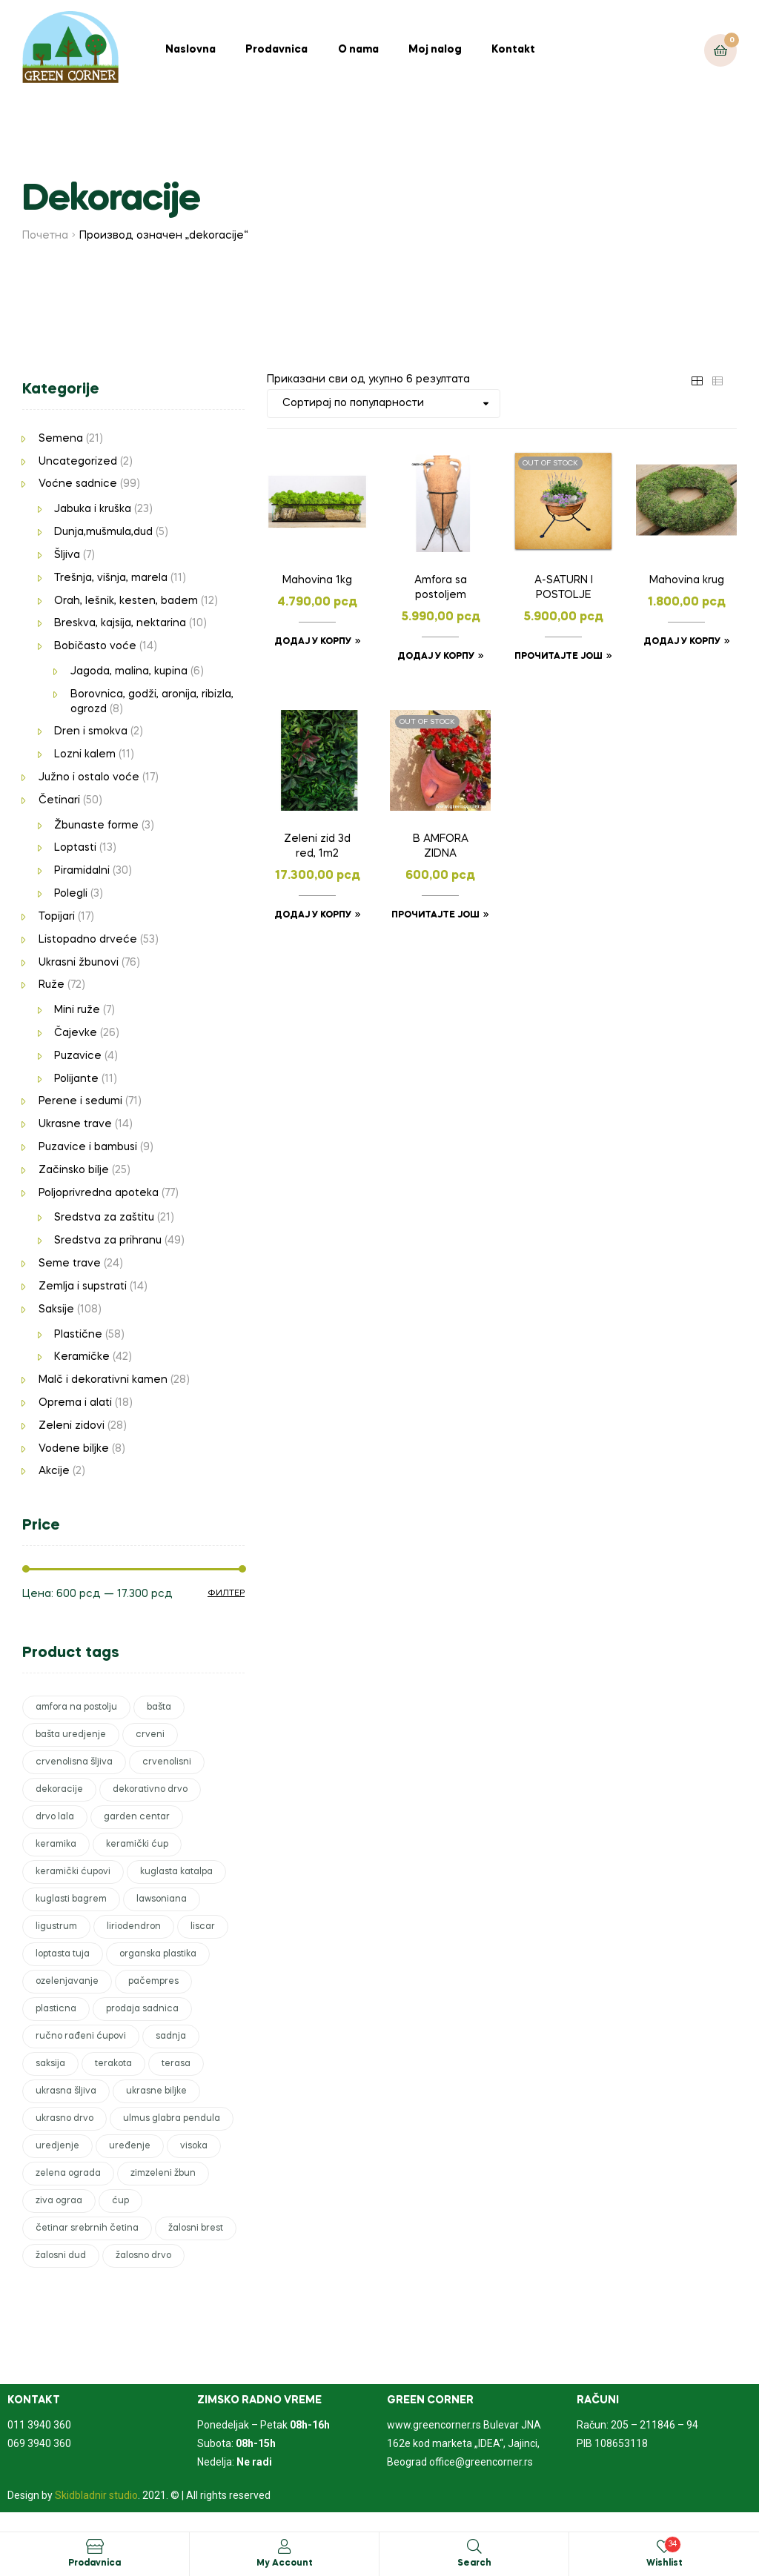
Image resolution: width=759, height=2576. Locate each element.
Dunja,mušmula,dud (103, 532)
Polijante (76, 1079)
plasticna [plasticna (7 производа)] (56, 2009)
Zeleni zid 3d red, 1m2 (317, 846)
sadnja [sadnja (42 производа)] (171, 2036)
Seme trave (70, 1263)
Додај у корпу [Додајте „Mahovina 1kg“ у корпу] (312, 641)
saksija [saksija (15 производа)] (50, 2063)
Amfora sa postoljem (440, 587)
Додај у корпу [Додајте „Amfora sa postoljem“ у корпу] (435, 656)
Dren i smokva (90, 731)
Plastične (78, 1335)
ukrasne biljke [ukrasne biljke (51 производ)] (156, 2091)
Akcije (54, 1471)
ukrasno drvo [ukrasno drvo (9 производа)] (64, 2118)
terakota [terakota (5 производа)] (113, 2063)
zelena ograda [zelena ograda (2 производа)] (68, 2173)
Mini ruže (77, 1010)
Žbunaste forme (96, 825)
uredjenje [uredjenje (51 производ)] (57, 2146)
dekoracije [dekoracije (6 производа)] (59, 1789)
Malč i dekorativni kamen (103, 1380)
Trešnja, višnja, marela (111, 578)
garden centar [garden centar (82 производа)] (137, 1817)
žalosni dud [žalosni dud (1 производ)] (61, 2255)
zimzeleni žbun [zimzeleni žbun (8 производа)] (163, 2173)
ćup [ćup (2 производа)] (120, 2201)
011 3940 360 (39, 2425)
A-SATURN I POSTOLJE (563, 587)
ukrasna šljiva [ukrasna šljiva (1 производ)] (66, 2091)
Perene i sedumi (80, 1101)
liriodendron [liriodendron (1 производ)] (134, 1926)
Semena (61, 439)
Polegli (70, 894)
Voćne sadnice (78, 484)
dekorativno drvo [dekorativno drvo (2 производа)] (150, 1789)
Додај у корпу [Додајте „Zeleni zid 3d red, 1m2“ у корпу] (312, 915)
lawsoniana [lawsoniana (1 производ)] (161, 1899)
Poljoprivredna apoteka (99, 1193)
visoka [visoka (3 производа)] (194, 2146)
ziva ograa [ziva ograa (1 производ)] (59, 2201)
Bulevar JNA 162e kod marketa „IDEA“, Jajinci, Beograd (464, 2443)
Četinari (59, 800)
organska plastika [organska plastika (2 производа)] (157, 1954)
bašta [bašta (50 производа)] (159, 1707)
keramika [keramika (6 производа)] (56, 1844)
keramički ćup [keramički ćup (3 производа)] (137, 1844)
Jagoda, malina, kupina (129, 671)
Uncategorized (78, 462)
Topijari (57, 917)
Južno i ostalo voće (89, 777)
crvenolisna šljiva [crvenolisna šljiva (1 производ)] (74, 1762)
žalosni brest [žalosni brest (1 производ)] (195, 2228)
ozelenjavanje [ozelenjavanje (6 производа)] (67, 1981)
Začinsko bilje (74, 1170)
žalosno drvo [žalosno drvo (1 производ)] (143, 2255)
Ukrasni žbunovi (79, 962)
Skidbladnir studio (96, 2495)
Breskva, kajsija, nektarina (120, 623)
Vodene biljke (74, 1449)
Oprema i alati (75, 1403)
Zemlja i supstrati (83, 1286)
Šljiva (67, 555)
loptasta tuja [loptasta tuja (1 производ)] (63, 1954)
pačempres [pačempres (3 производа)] (153, 1981)
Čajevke (75, 1033)
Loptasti (75, 848)
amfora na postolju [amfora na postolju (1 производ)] (76, 1707)
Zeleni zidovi (72, 1426)
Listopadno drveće (88, 940)
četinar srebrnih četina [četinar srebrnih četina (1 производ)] (87, 2228)
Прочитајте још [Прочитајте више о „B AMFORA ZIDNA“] (435, 915)
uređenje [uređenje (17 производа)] (129, 2146)
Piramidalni (82, 871)
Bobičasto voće (95, 646)
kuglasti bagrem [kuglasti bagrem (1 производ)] (71, 1899)
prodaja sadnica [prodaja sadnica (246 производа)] (142, 2009)
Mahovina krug (686, 580)
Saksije (56, 1309)
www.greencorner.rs (434, 2425)
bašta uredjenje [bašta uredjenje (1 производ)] (71, 1734)
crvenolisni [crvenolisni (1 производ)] (166, 1762)
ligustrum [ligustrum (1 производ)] (56, 1926)
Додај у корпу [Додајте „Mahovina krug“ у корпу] (681, 641)
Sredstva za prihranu (108, 1240)
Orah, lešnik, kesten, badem (126, 601)
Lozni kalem (85, 754)
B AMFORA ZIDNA (440, 846)
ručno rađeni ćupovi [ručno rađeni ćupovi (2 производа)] (81, 2036)
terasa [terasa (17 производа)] (176, 2063)
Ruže (51, 985)
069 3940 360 (39, 2443)
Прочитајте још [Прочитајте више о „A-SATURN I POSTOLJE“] (558, 656)
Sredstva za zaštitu (104, 1217)
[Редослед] (383, 403)
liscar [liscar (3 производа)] (202, 1926)
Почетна (45, 235)
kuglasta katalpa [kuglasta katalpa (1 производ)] (176, 1872)
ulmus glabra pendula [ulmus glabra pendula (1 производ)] (171, 2118)
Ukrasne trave (75, 1124)
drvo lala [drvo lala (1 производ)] (55, 1817)
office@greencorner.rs (481, 2462)
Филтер (226, 1593)
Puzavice (78, 1056)
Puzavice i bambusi (88, 1147)
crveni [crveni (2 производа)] (150, 1734)
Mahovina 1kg (317, 580)
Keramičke (82, 1357)
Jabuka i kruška (92, 509)
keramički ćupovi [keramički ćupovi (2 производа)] (73, 1872)
